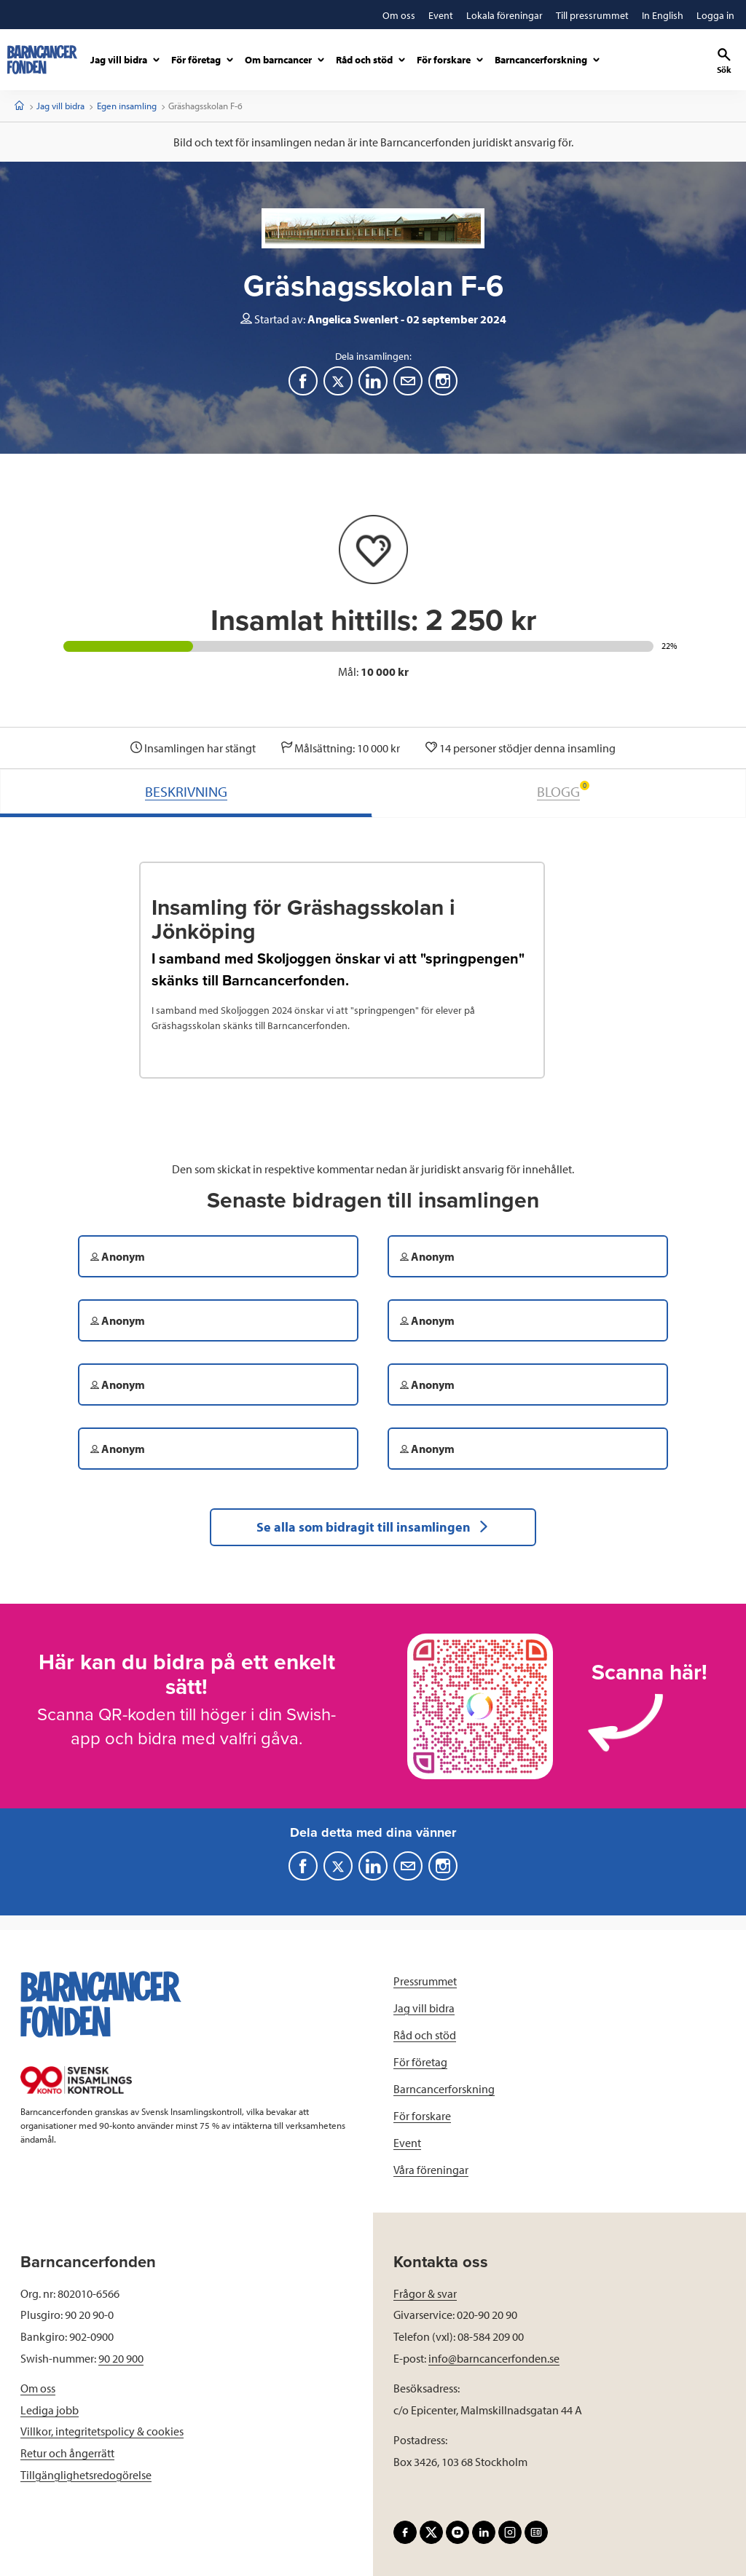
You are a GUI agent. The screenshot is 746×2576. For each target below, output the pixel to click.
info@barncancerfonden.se (494, 2358)
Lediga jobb (49, 2410)
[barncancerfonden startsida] (42, 59)
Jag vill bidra (60, 105)
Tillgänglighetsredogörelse (86, 2474)
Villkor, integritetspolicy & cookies (102, 2431)
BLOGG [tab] (563, 790)
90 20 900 (121, 2358)
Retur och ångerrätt (67, 2453)
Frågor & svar (425, 2293)
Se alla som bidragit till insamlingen (373, 1527)
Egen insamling (127, 105)
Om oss (37, 2388)
